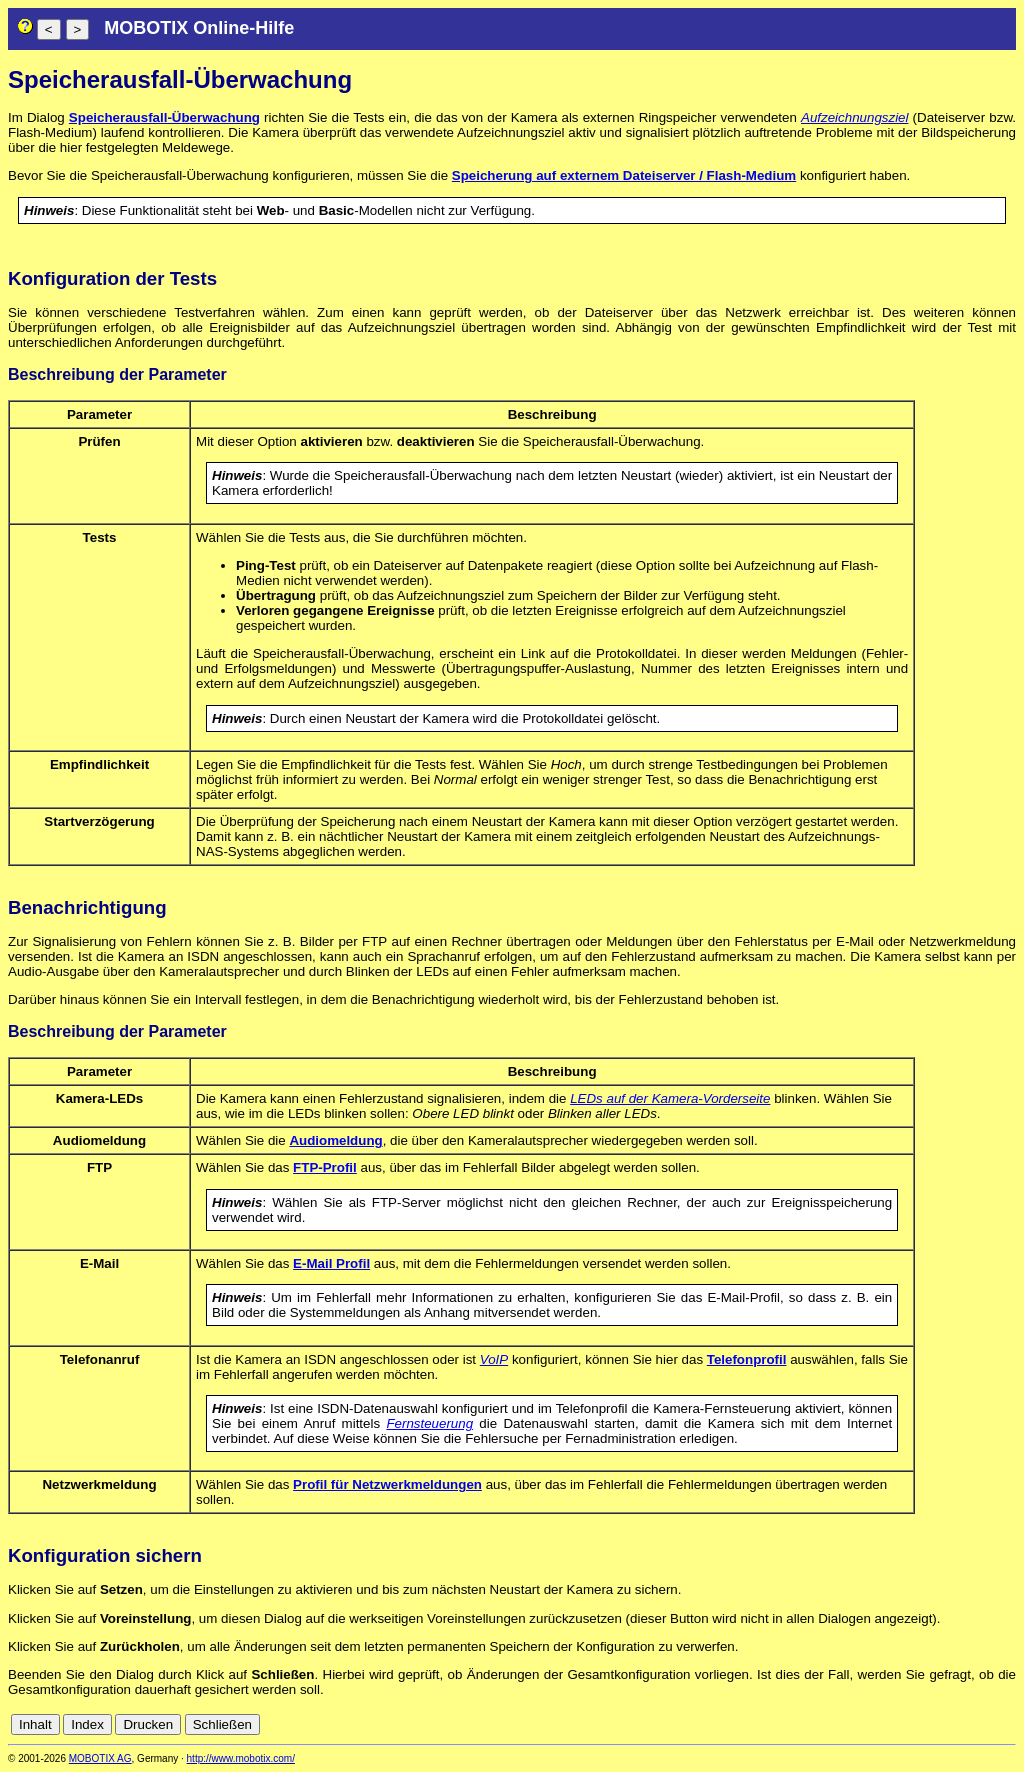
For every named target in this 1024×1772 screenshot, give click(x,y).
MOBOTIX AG (100, 1758)
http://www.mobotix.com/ (241, 1758)
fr (957, 1724)
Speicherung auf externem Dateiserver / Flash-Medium (624, 175)
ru (1007, 1724)
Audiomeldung (335, 1140)
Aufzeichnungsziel (854, 117)
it (972, 1724)
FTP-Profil (325, 1167)
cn (874, 1724)
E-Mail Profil (331, 1263)
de (896, 1724)
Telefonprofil (747, 1359)
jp (988, 1724)
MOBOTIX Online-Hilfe (199, 28)
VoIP (494, 1359)
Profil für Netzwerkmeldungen (387, 1484)
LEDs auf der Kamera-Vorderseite (670, 1098)
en (918, 1724)
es (940, 1724)
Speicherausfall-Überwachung (164, 117)
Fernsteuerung (429, 1423)
